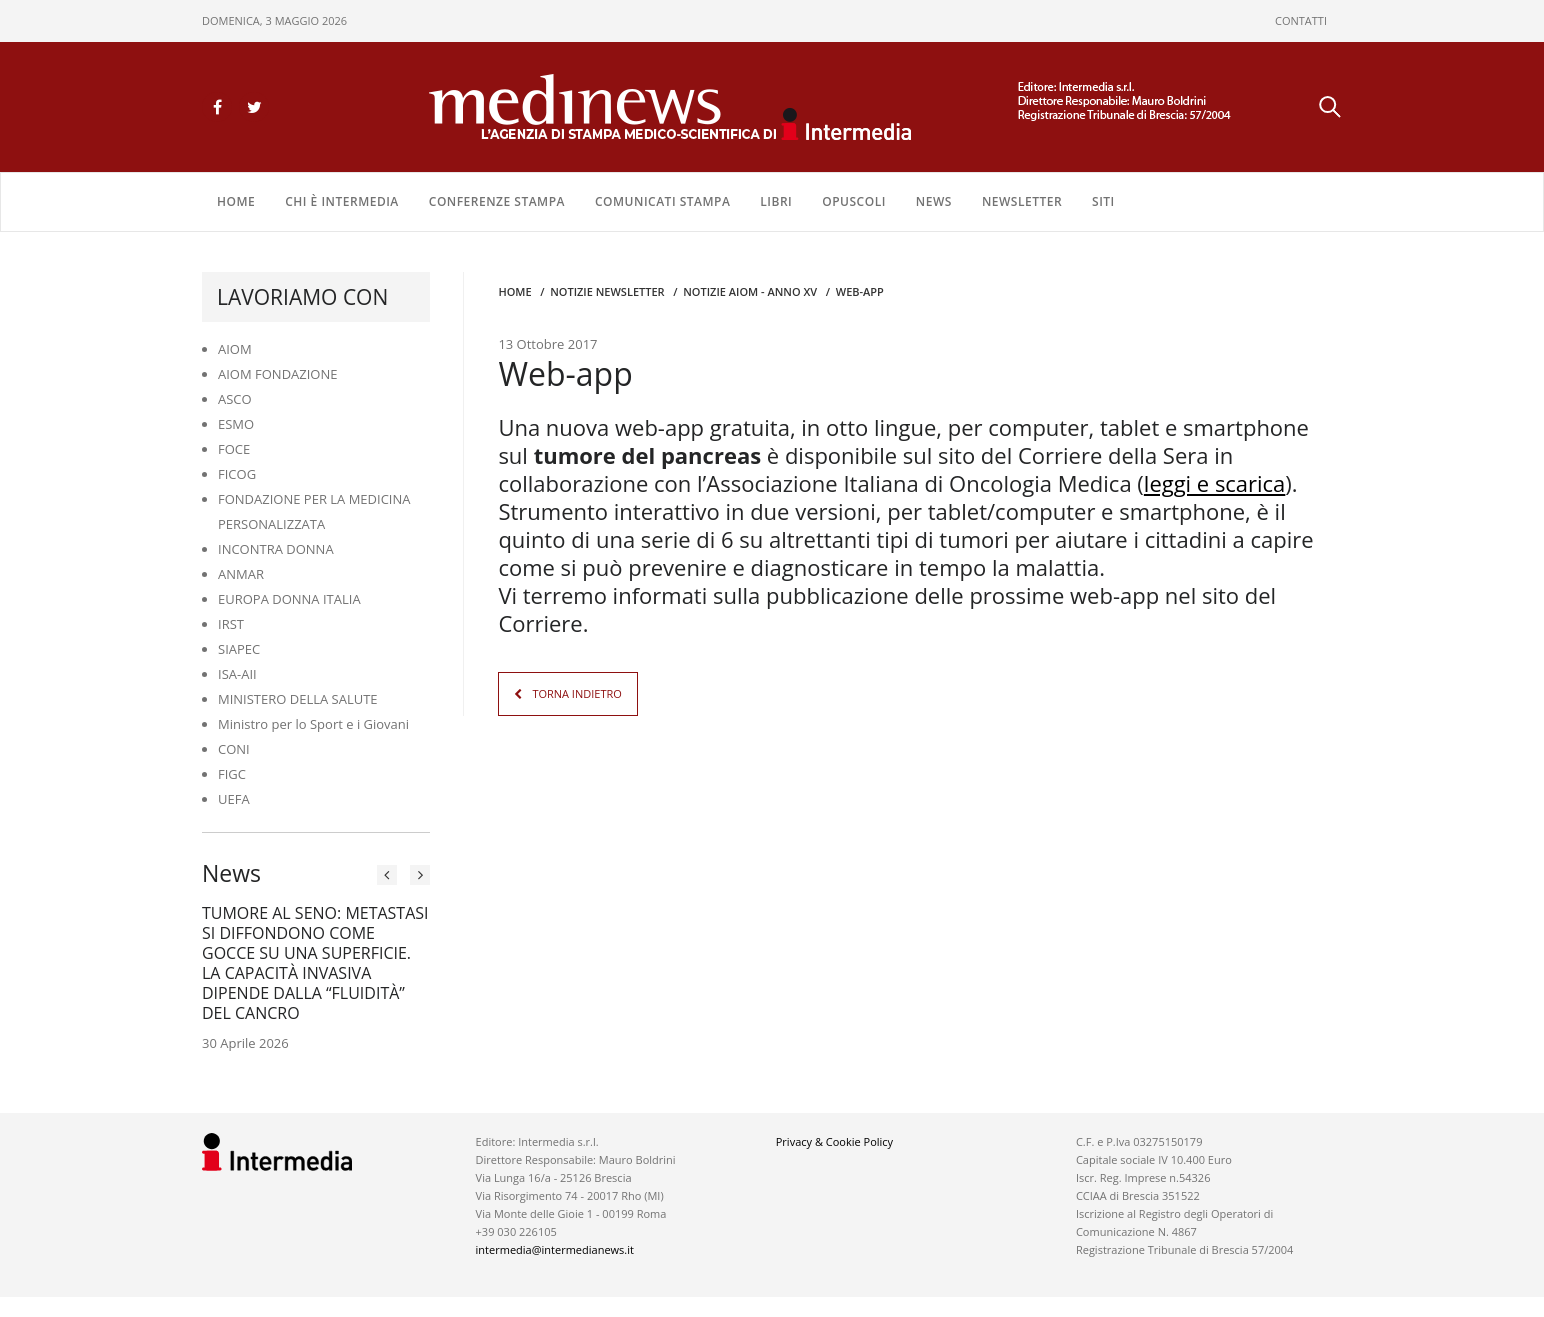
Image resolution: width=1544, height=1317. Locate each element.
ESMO (236, 424)
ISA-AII (237, 674)
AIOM (235, 349)
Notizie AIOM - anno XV (750, 291)
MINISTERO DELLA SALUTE (298, 699)
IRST (231, 624)
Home (236, 201)
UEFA (234, 799)
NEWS (934, 201)
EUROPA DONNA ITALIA (289, 599)
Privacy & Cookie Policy (834, 1141)
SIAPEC (239, 649)
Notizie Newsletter (607, 291)
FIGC (232, 774)
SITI (1103, 201)
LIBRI (776, 201)
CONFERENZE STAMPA (497, 201)
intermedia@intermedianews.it (555, 1249)
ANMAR (241, 574)
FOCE (234, 449)
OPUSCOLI (854, 201)
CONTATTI (1301, 20)
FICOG (237, 474)
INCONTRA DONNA (276, 549)
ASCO (235, 399)
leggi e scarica (1215, 482)
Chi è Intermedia (342, 201)
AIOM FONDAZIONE (278, 374)
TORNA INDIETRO (576, 692)
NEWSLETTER (1022, 201)
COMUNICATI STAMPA (662, 201)
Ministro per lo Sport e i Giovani (313, 724)
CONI (234, 749)
